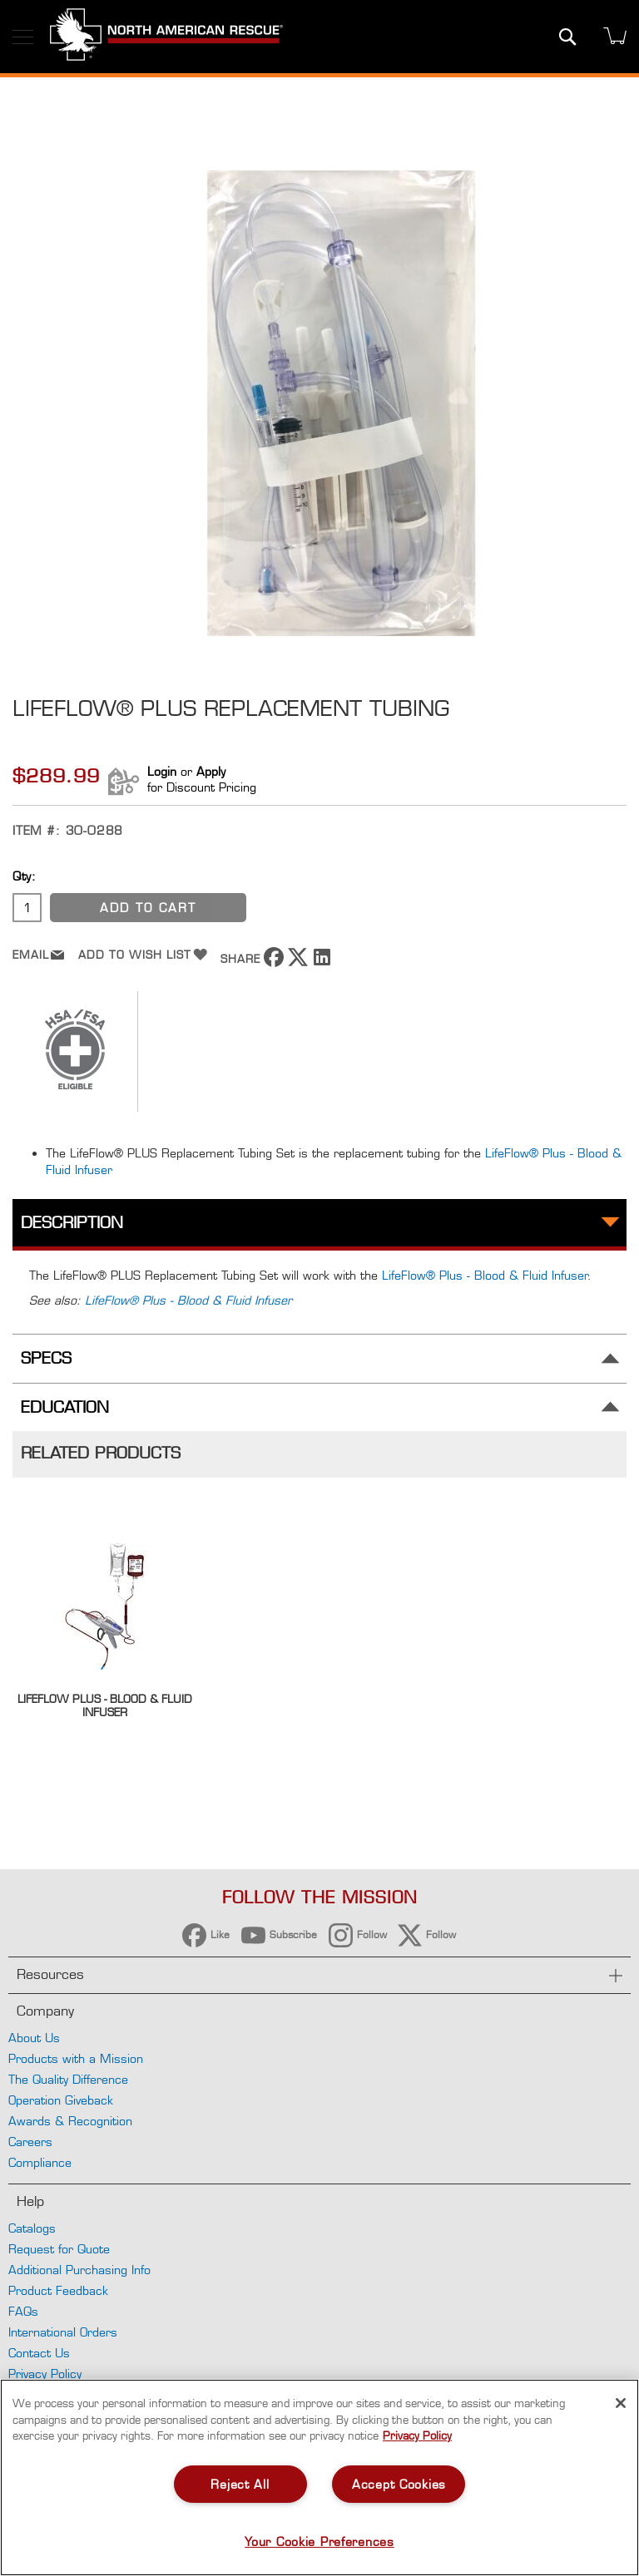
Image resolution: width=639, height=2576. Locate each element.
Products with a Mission (75, 2058)
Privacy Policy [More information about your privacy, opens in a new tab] (417, 2435)
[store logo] (166, 36)
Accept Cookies (399, 2484)
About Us (34, 2038)
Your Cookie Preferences (319, 2541)
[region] (319, 2477)
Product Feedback (58, 2290)
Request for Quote (59, 2249)
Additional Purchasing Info (79, 2270)
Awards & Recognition (70, 2121)
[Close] (620, 2403)
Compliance (40, 2162)
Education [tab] (65, 1407)
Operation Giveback (60, 2100)
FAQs (23, 2311)
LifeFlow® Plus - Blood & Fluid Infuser (485, 1275)
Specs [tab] (46, 1358)
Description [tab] (72, 1222)
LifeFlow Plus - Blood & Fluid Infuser (104, 1705)
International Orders (62, 2332)
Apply (210, 771)
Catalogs (32, 2228)
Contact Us (39, 2353)
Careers (30, 2141)
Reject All (240, 2484)
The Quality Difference (68, 2079)
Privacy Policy (45, 2373)
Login (161, 771)
